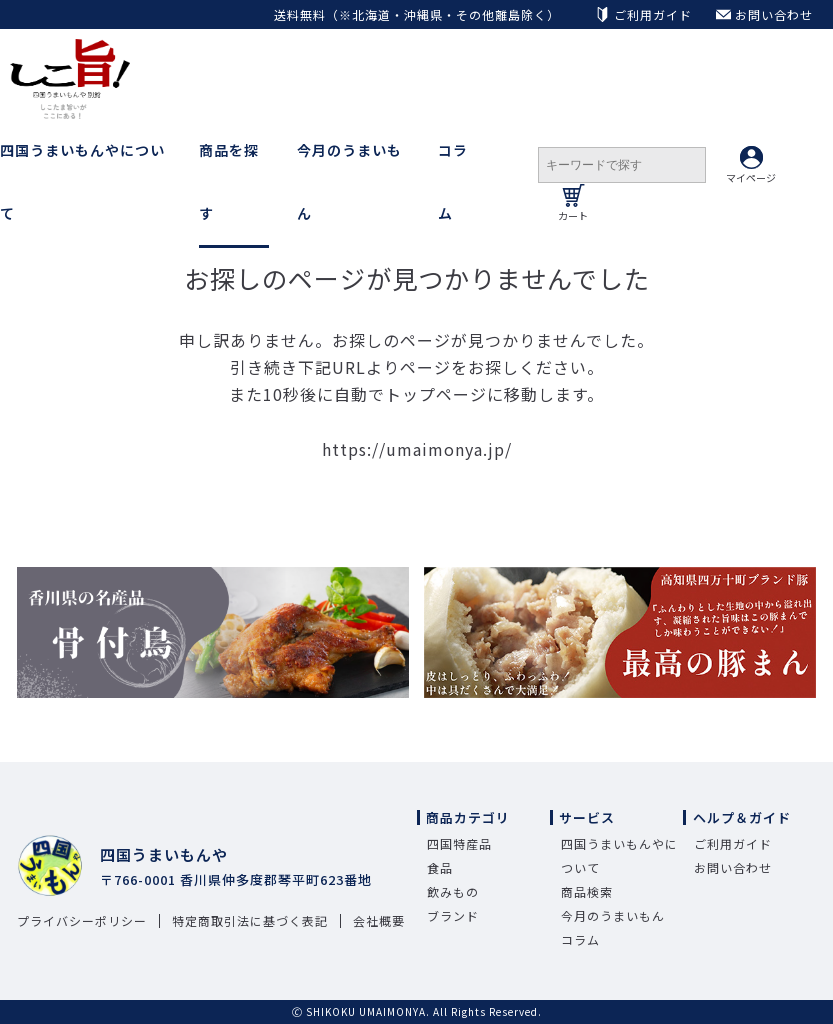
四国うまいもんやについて (82, 181)
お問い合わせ (733, 867)
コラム (453, 181)
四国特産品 (459, 843)
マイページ (751, 165)
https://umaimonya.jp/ (417, 449)
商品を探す (229, 181)
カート (573, 203)
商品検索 (587, 891)
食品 (440, 867)
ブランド (453, 915)
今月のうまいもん (349, 181)
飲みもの (453, 891)
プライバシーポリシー (82, 921)
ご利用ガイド (733, 843)
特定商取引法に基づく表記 (250, 921)
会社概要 (379, 921)
